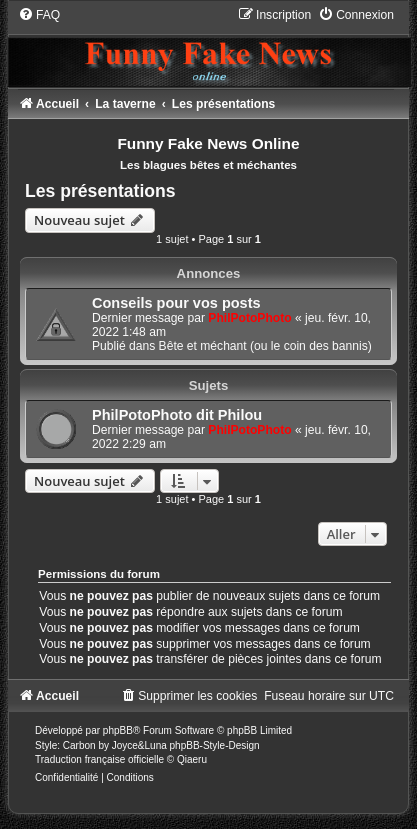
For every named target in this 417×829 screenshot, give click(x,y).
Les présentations (100, 191)
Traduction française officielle (99, 759)
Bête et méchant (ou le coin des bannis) (265, 346)
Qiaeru (192, 759)
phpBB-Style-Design (215, 745)
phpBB (118, 730)
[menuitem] (39, 15)
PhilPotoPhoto (249, 318)
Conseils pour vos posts (176, 303)
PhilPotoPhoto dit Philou (177, 415)
